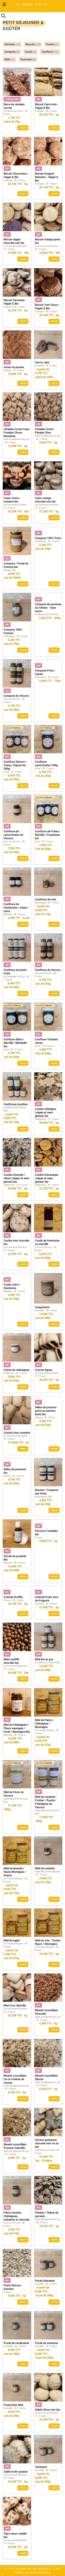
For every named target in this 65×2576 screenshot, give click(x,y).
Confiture (49, 52)
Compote (12, 52)
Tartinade (28, 59)
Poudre (52, 44)
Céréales (12, 44)
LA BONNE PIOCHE (32, 4)
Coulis (30, 52)
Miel (9, 59)
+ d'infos (23, 128)
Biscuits (33, 44)
